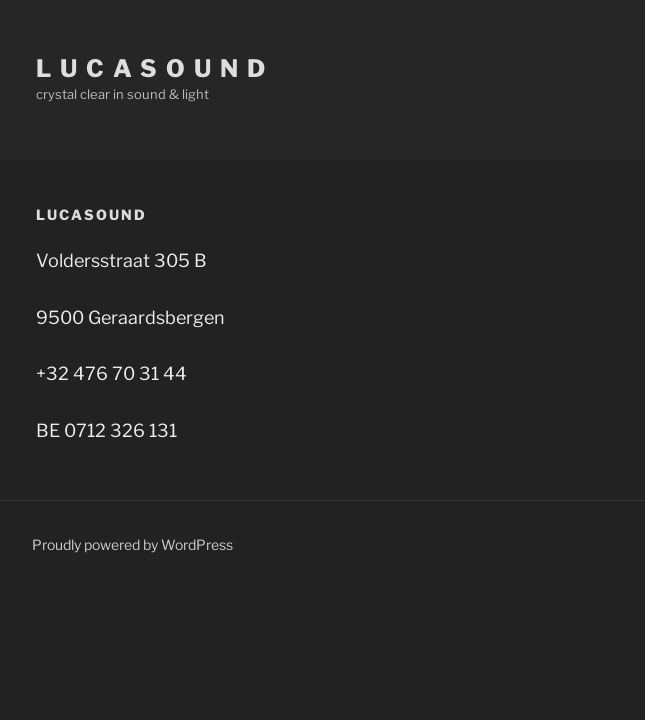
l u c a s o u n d (151, 68)
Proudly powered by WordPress (132, 544)
